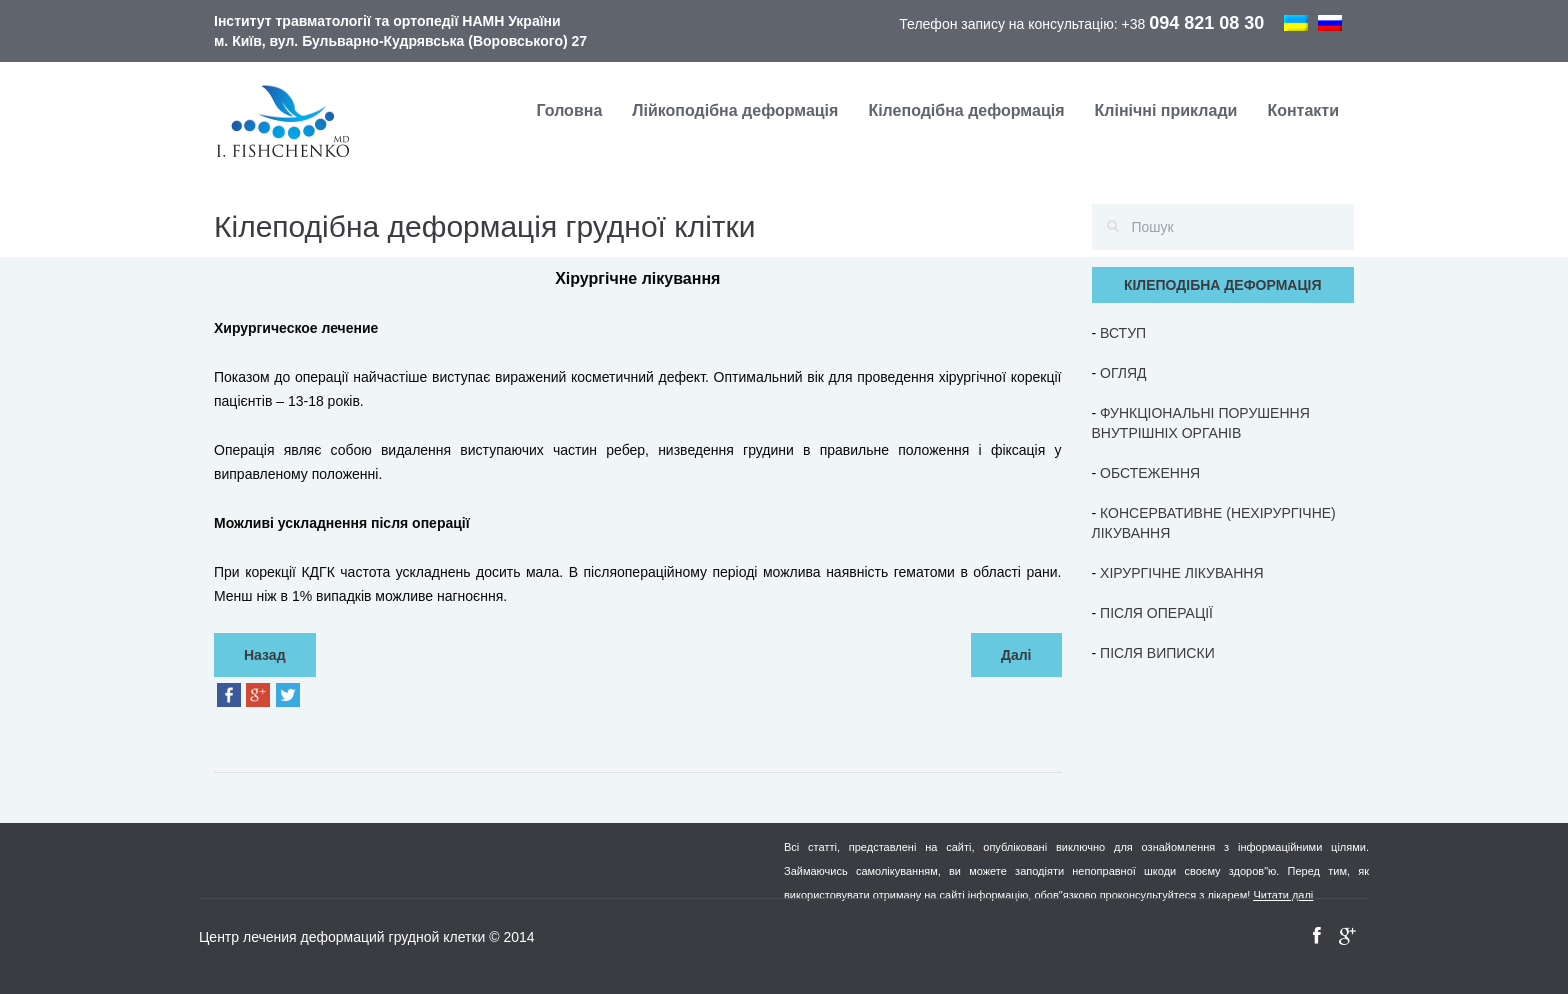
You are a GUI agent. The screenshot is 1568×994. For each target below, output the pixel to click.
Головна (570, 110)
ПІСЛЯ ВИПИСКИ (1157, 653)
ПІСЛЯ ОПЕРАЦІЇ (1156, 613)
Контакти (1303, 110)
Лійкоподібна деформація (735, 110)
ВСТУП (1123, 333)
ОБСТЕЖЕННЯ (1150, 473)
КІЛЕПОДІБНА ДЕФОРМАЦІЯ (1223, 285)
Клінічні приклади (1166, 110)
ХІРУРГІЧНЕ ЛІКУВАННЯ (1181, 573)
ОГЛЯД (1123, 373)
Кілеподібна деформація (966, 110)
